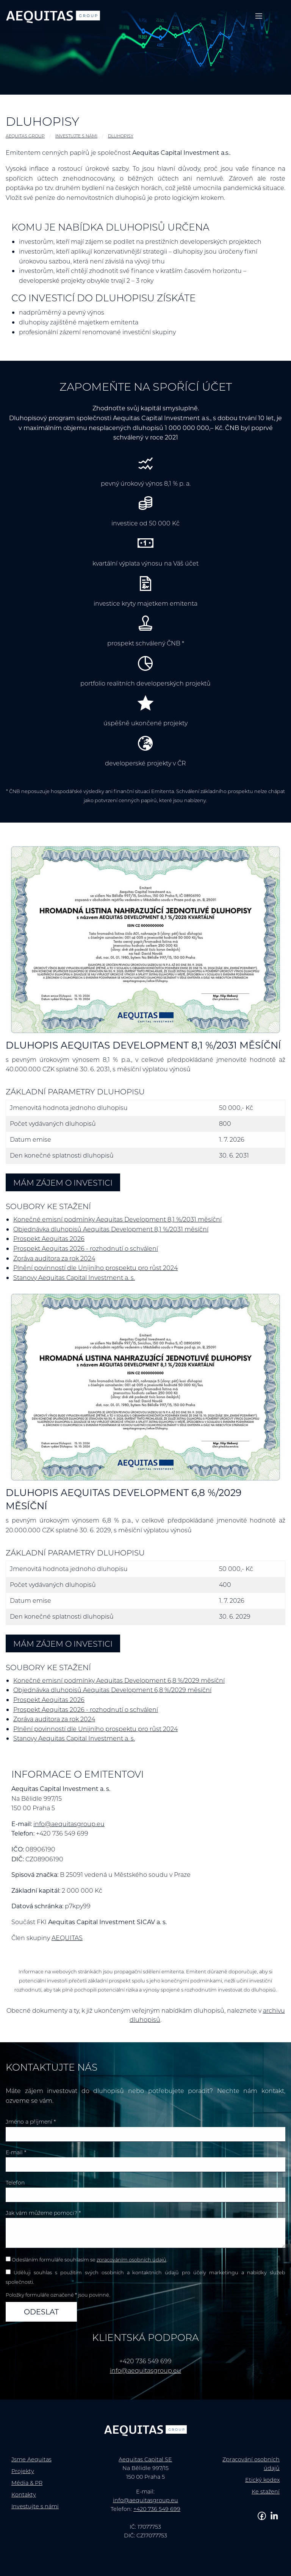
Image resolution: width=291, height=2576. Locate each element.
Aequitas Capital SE (145, 2459)
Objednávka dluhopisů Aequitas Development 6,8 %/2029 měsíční (112, 1690)
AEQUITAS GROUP (25, 136)
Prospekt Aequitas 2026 (48, 1238)
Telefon (15, 2182)
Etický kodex (262, 2479)
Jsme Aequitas (31, 2459)
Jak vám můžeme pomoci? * (43, 2213)
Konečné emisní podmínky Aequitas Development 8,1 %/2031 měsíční (117, 1219)
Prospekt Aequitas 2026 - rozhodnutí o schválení (85, 1248)
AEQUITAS (67, 1938)
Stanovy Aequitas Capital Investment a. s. (74, 1277)
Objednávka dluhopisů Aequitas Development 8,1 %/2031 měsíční (110, 1229)
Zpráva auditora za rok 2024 (54, 1258)
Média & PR (26, 2482)
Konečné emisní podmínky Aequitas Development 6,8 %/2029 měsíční (119, 1680)
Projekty (22, 2471)
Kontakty (23, 2494)
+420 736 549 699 (156, 2508)
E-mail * (16, 2152)
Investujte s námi (76, 136)
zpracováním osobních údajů (131, 2260)
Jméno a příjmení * (31, 2121)
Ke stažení (266, 2491)
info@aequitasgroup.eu (69, 1824)
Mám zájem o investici (63, 1182)
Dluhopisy (120, 136)
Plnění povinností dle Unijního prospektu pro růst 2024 (95, 1268)
